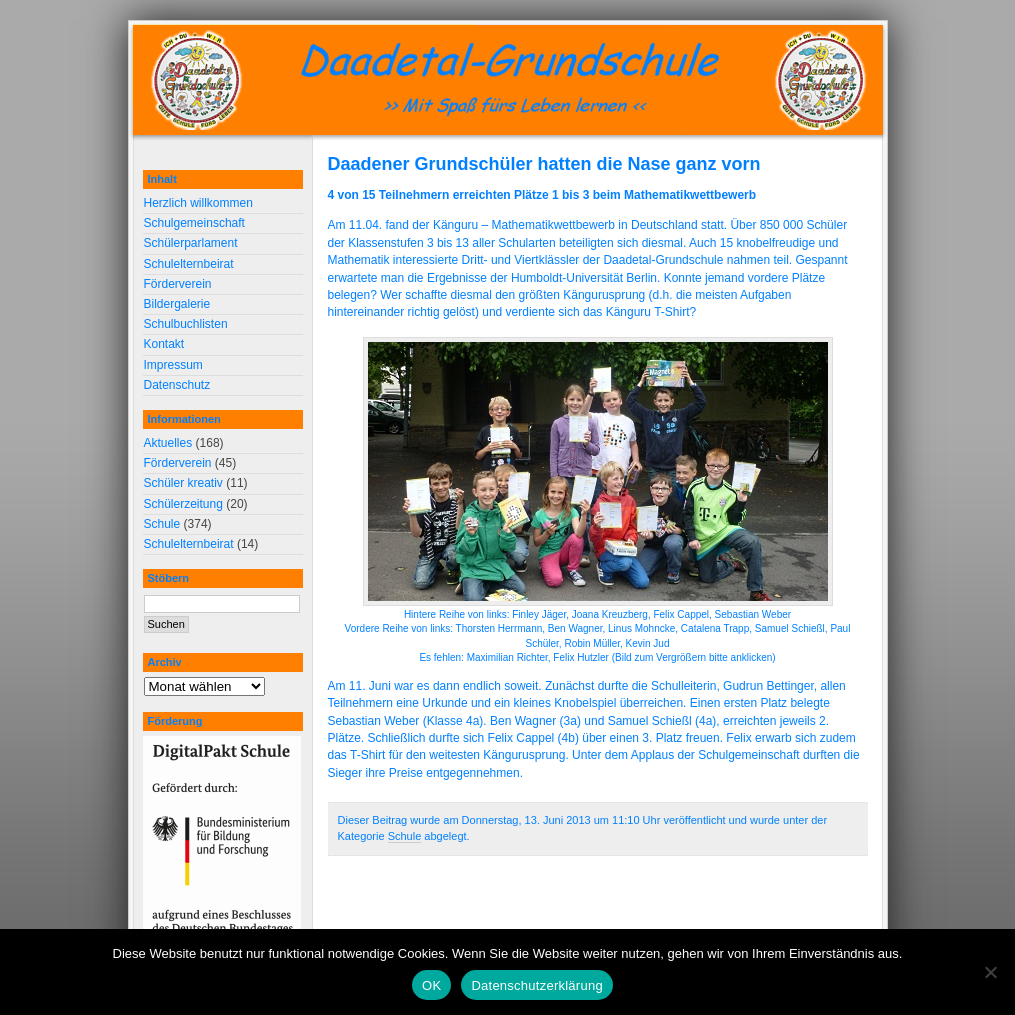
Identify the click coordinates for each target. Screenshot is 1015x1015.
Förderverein (178, 284)
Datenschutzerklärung (536, 985)
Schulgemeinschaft (194, 223)
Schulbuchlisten (186, 324)
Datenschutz (177, 385)
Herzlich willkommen (198, 203)
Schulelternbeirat (189, 264)
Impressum (173, 365)
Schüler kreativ (183, 483)
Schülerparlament (191, 243)
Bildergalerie (177, 304)
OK (431, 985)
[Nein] (990, 972)
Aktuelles (168, 443)
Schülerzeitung (183, 504)
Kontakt (164, 344)
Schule (405, 836)
